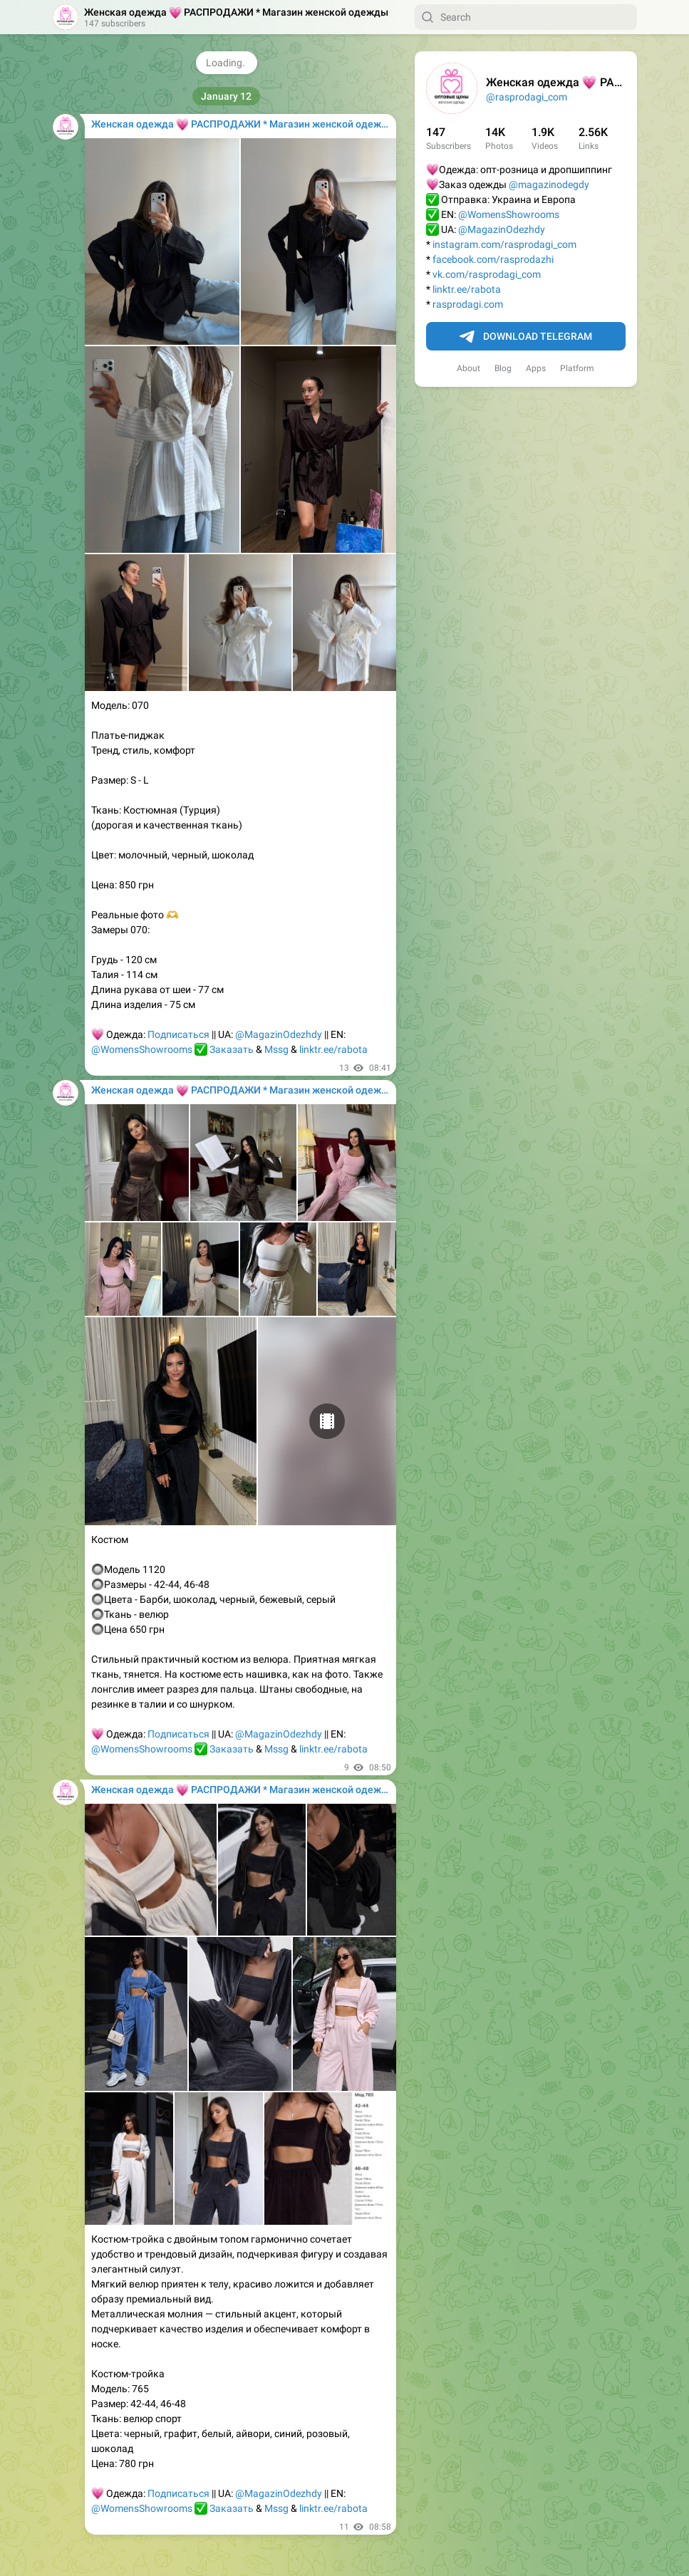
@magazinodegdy (549, 184)
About (468, 368)
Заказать (231, 1049)
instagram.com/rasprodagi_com (504, 244)
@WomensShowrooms (508, 214)
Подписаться (178, 1034)
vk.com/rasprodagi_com (486, 274)
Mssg (276, 1049)
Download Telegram (526, 337)
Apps (536, 368)
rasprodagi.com (467, 304)
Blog (503, 368)
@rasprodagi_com (526, 97)
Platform (577, 368)
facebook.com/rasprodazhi (493, 259)
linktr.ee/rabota (466, 289)
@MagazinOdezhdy (501, 229)
